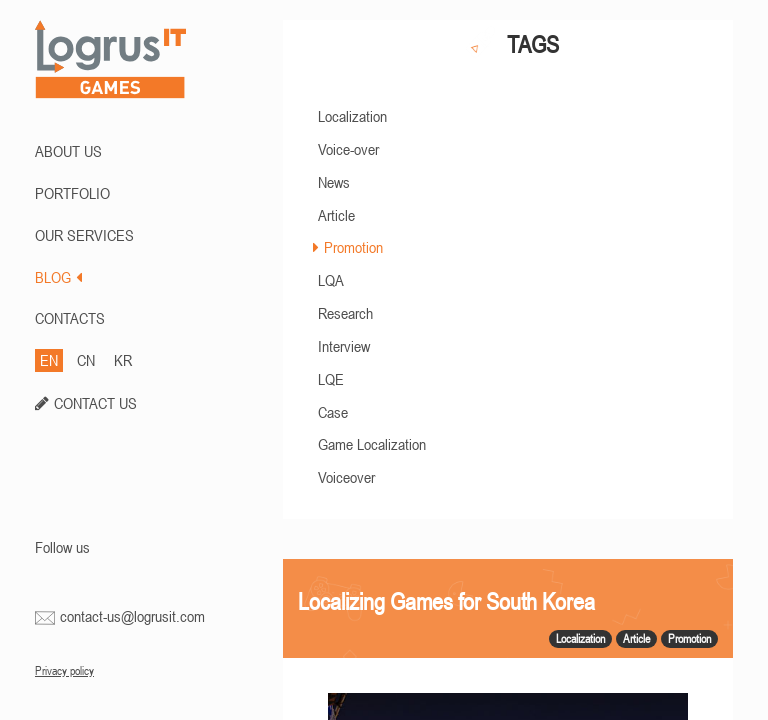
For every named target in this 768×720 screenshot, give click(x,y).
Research (345, 313)
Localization (352, 116)
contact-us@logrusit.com (132, 616)
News (334, 182)
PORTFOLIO (72, 193)
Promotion (353, 247)
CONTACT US (95, 403)
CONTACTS (70, 318)
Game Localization (372, 444)
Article (336, 215)
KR (123, 360)
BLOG (58, 277)
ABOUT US (68, 151)
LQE (331, 379)
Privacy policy (64, 671)
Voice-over (348, 149)
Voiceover (346, 477)
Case (333, 412)
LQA (331, 280)
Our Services (84, 235)
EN (49, 360)
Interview (344, 346)
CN (86, 360)
